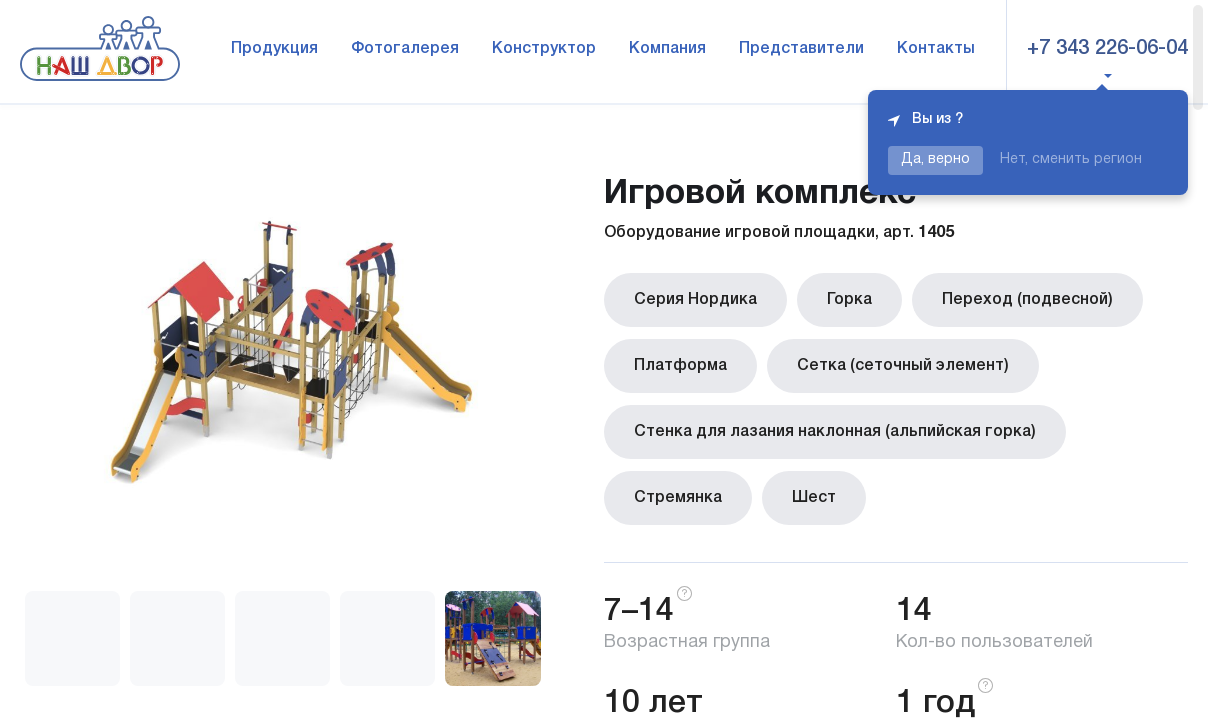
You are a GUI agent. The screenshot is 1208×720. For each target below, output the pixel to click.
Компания (667, 49)
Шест (814, 498)
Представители (801, 49)
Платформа (680, 366)
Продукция (274, 49)
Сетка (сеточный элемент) (903, 366)
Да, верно (935, 159)
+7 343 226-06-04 (1107, 49)
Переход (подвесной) (1027, 300)
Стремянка (678, 498)
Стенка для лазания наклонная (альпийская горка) (835, 432)
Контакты (936, 49)
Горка (849, 300)
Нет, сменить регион (1071, 159)
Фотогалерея (405, 49)
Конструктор (544, 49)
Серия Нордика (695, 300)
